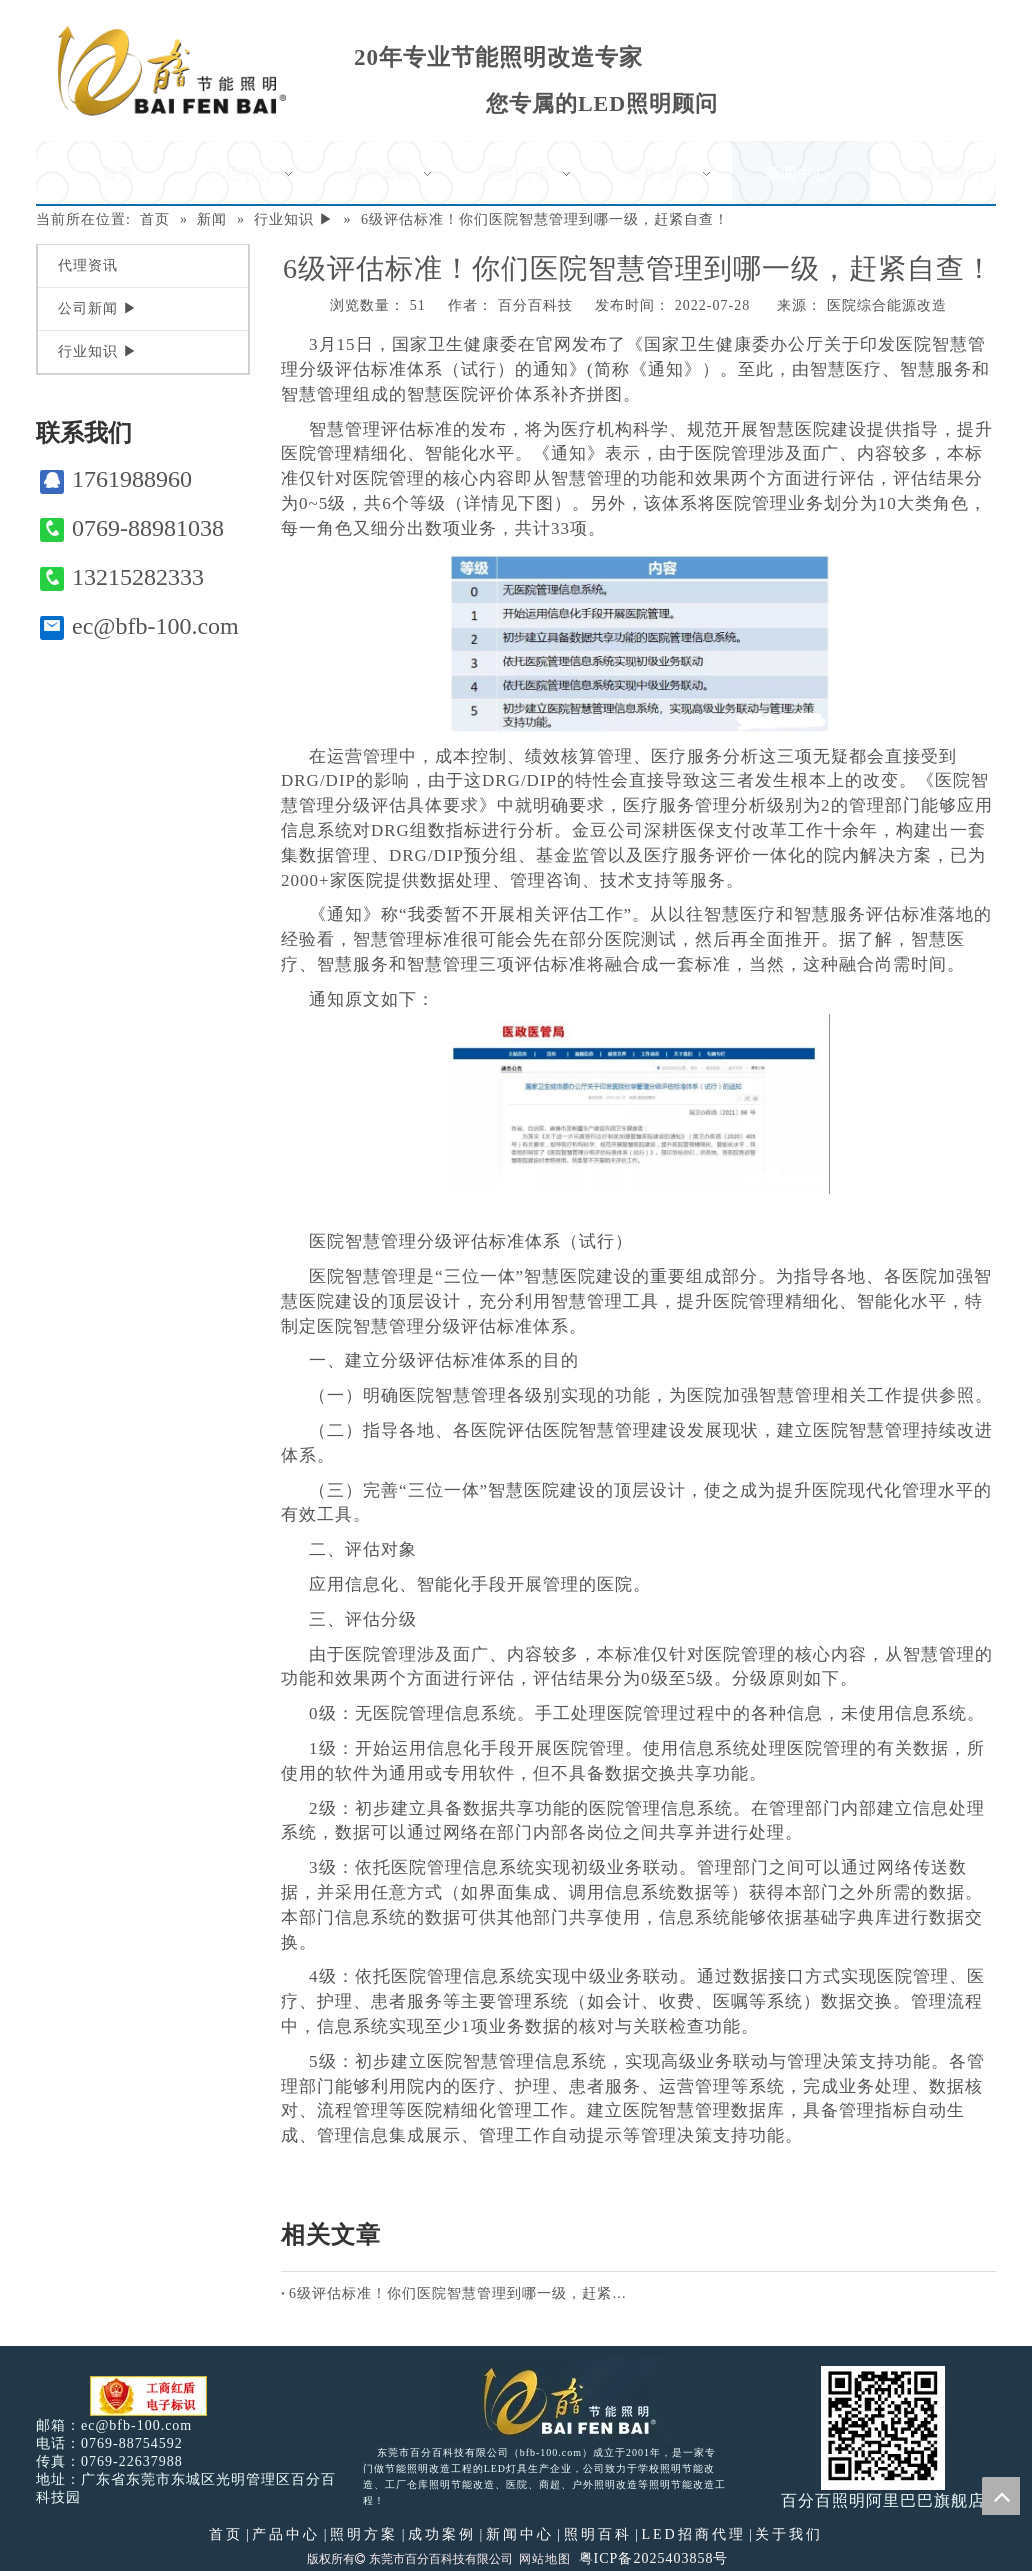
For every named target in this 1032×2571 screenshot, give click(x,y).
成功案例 (442, 2534)
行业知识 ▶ (98, 351)
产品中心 (286, 2534)
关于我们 (789, 2534)
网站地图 (545, 2559)
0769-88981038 (132, 528)
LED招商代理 (693, 2534)
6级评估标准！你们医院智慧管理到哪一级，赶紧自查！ (460, 2293)
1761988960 (116, 479)
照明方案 (364, 2534)
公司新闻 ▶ (98, 308)
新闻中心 (520, 2534)
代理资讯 (88, 265)
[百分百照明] (171, 70)
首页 (226, 2534)
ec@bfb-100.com (139, 626)
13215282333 (122, 577)
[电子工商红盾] (148, 2396)
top (1001, 2496)
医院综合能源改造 (887, 305)
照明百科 (598, 2534)
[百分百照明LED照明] (556, 2400)
